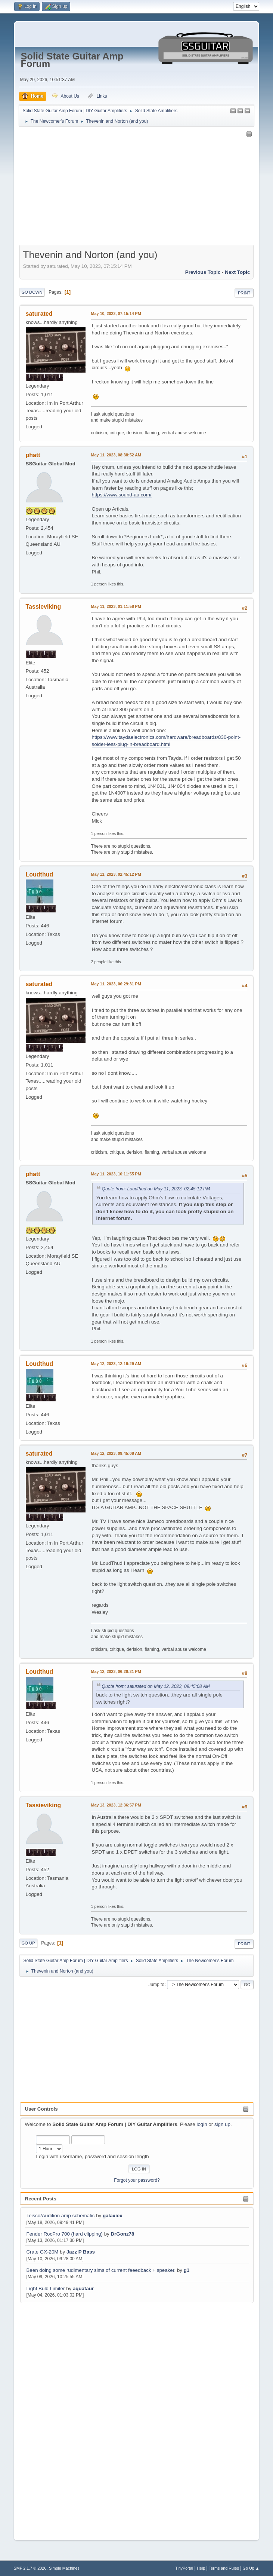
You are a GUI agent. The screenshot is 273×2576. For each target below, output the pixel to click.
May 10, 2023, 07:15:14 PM (116, 313)
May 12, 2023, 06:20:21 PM (116, 1671)
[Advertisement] (50, 2417)
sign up (222, 2124)
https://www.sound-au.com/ (122, 495)
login (201, 2124)
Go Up (28, 1943)
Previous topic (203, 272)
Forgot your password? (137, 2180)
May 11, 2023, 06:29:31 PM (116, 984)
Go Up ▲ (251, 2568)
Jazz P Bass (80, 2252)
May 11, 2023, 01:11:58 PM (116, 606)
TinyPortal (184, 2568)
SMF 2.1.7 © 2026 (30, 2568)
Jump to (156, 1984)
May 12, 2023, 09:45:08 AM (116, 1453)
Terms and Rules (224, 2568)
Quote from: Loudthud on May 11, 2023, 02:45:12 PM (156, 1188)
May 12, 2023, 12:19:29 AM (116, 1363)
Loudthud (39, 874)
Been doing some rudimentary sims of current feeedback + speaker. (101, 2270)
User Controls (41, 2109)
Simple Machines (64, 2568)
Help (201, 2568)
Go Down (32, 292)
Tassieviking (43, 606)
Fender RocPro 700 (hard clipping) (64, 2234)
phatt (33, 455)
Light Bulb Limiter (45, 2288)
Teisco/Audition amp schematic (60, 2215)
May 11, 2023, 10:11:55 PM (116, 1174)
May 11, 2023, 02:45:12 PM (116, 874)
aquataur (83, 2288)
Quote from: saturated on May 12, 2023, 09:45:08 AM (156, 1686)
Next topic (237, 272)
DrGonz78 (122, 2234)
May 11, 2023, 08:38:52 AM (116, 455)
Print (244, 293)
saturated (39, 313)
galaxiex (112, 2215)
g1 (187, 2270)
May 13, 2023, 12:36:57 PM (116, 1805)
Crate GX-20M (42, 2252)
